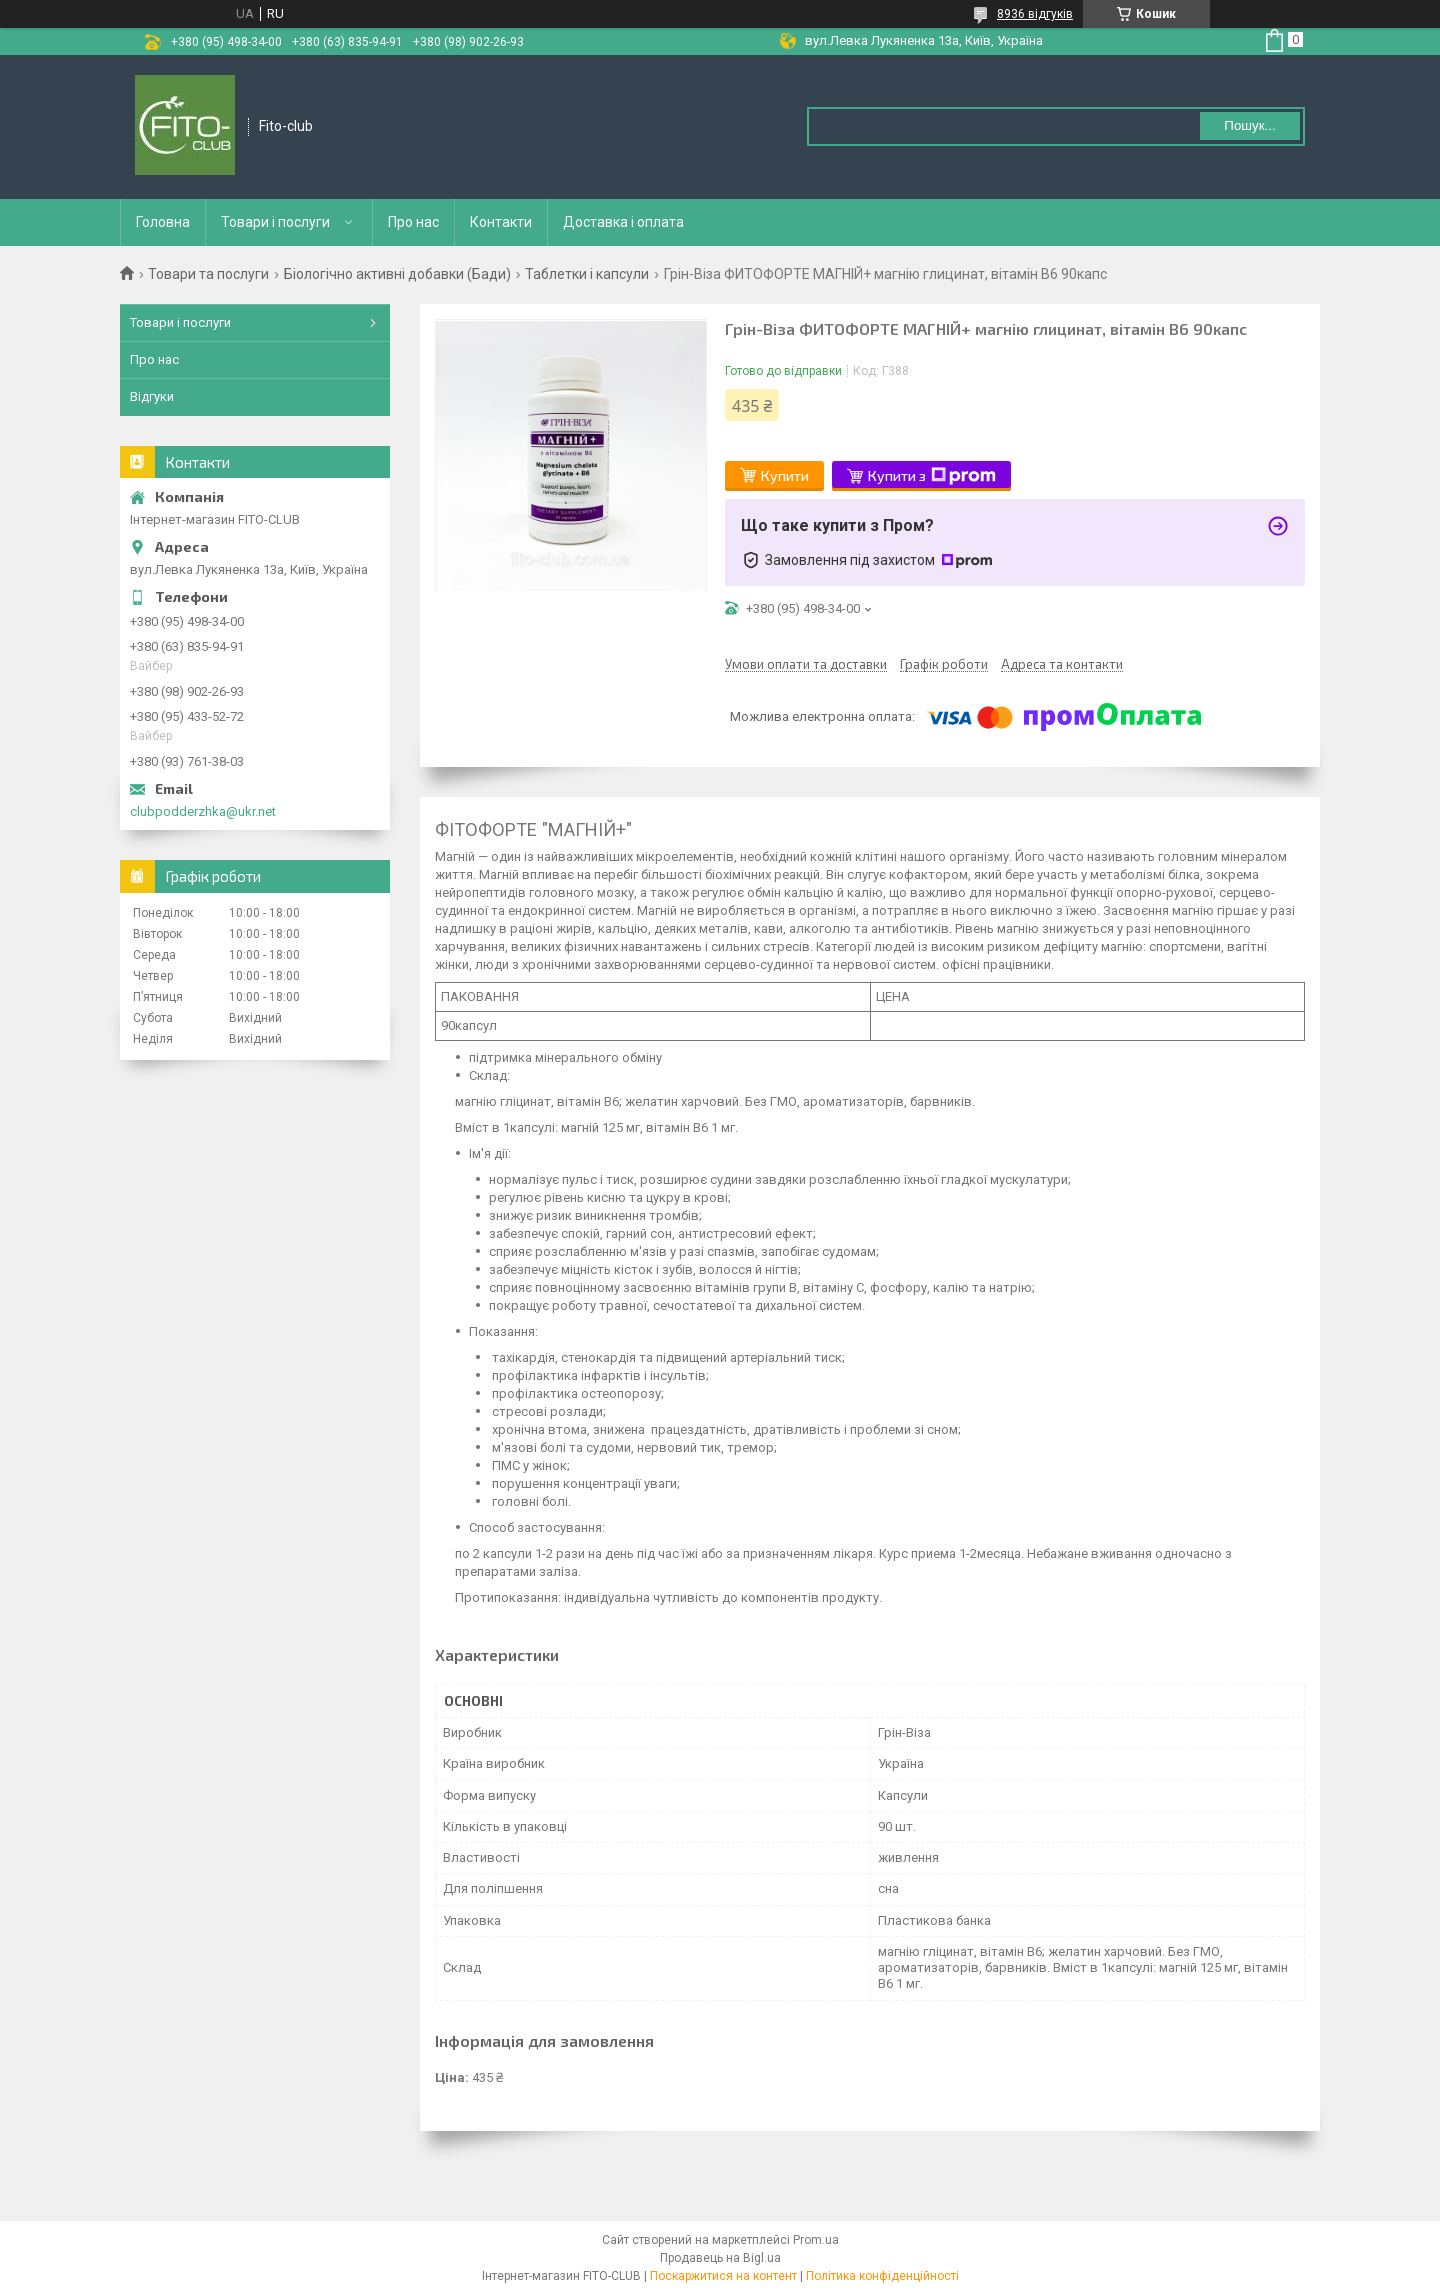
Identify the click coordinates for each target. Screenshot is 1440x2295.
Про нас (413, 222)
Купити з (932, 476)
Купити (785, 475)
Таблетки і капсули (587, 274)
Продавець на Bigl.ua (720, 2258)
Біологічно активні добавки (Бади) (397, 274)
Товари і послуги (275, 222)
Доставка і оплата (623, 222)
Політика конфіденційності (882, 2276)
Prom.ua (816, 2240)
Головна (163, 222)
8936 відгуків (1035, 14)
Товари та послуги (208, 274)
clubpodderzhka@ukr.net (203, 811)
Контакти (501, 222)
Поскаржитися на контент (723, 2276)
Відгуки (152, 396)
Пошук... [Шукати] (1249, 125)
